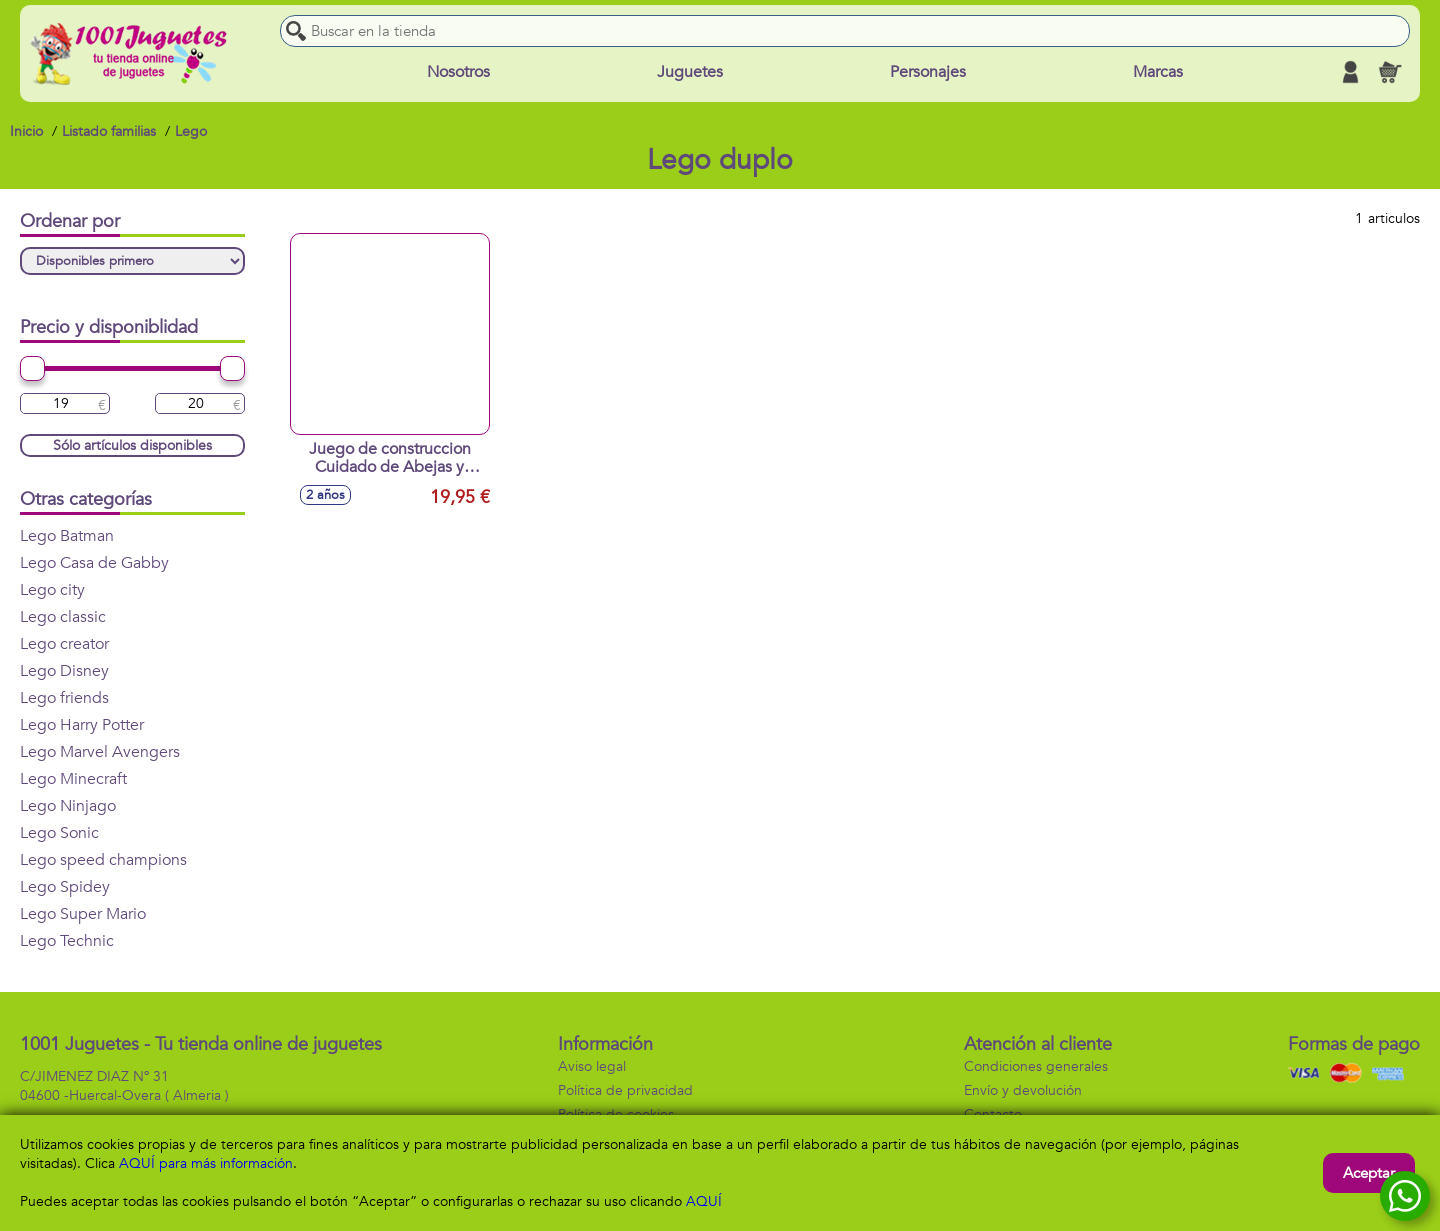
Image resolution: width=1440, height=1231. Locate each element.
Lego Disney (64, 671)
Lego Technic (67, 941)
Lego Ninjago (68, 806)
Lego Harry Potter (82, 725)
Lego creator (64, 644)
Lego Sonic (59, 833)
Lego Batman (67, 536)
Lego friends (64, 698)
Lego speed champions (103, 860)
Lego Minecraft (73, 779)
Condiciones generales (1036, 1066)
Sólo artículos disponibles (132, 445)
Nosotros (458, 72)
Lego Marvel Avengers (100, 752)
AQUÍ (704, 1201)
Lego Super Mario (83, 914)
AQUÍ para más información (206, 1163)
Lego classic (63, 617)
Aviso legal (592, 1066)
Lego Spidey (65, 887)
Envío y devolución (1023, 1090)
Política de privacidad (625, 1090)
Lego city (52, 590)
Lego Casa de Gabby (94, 563)
